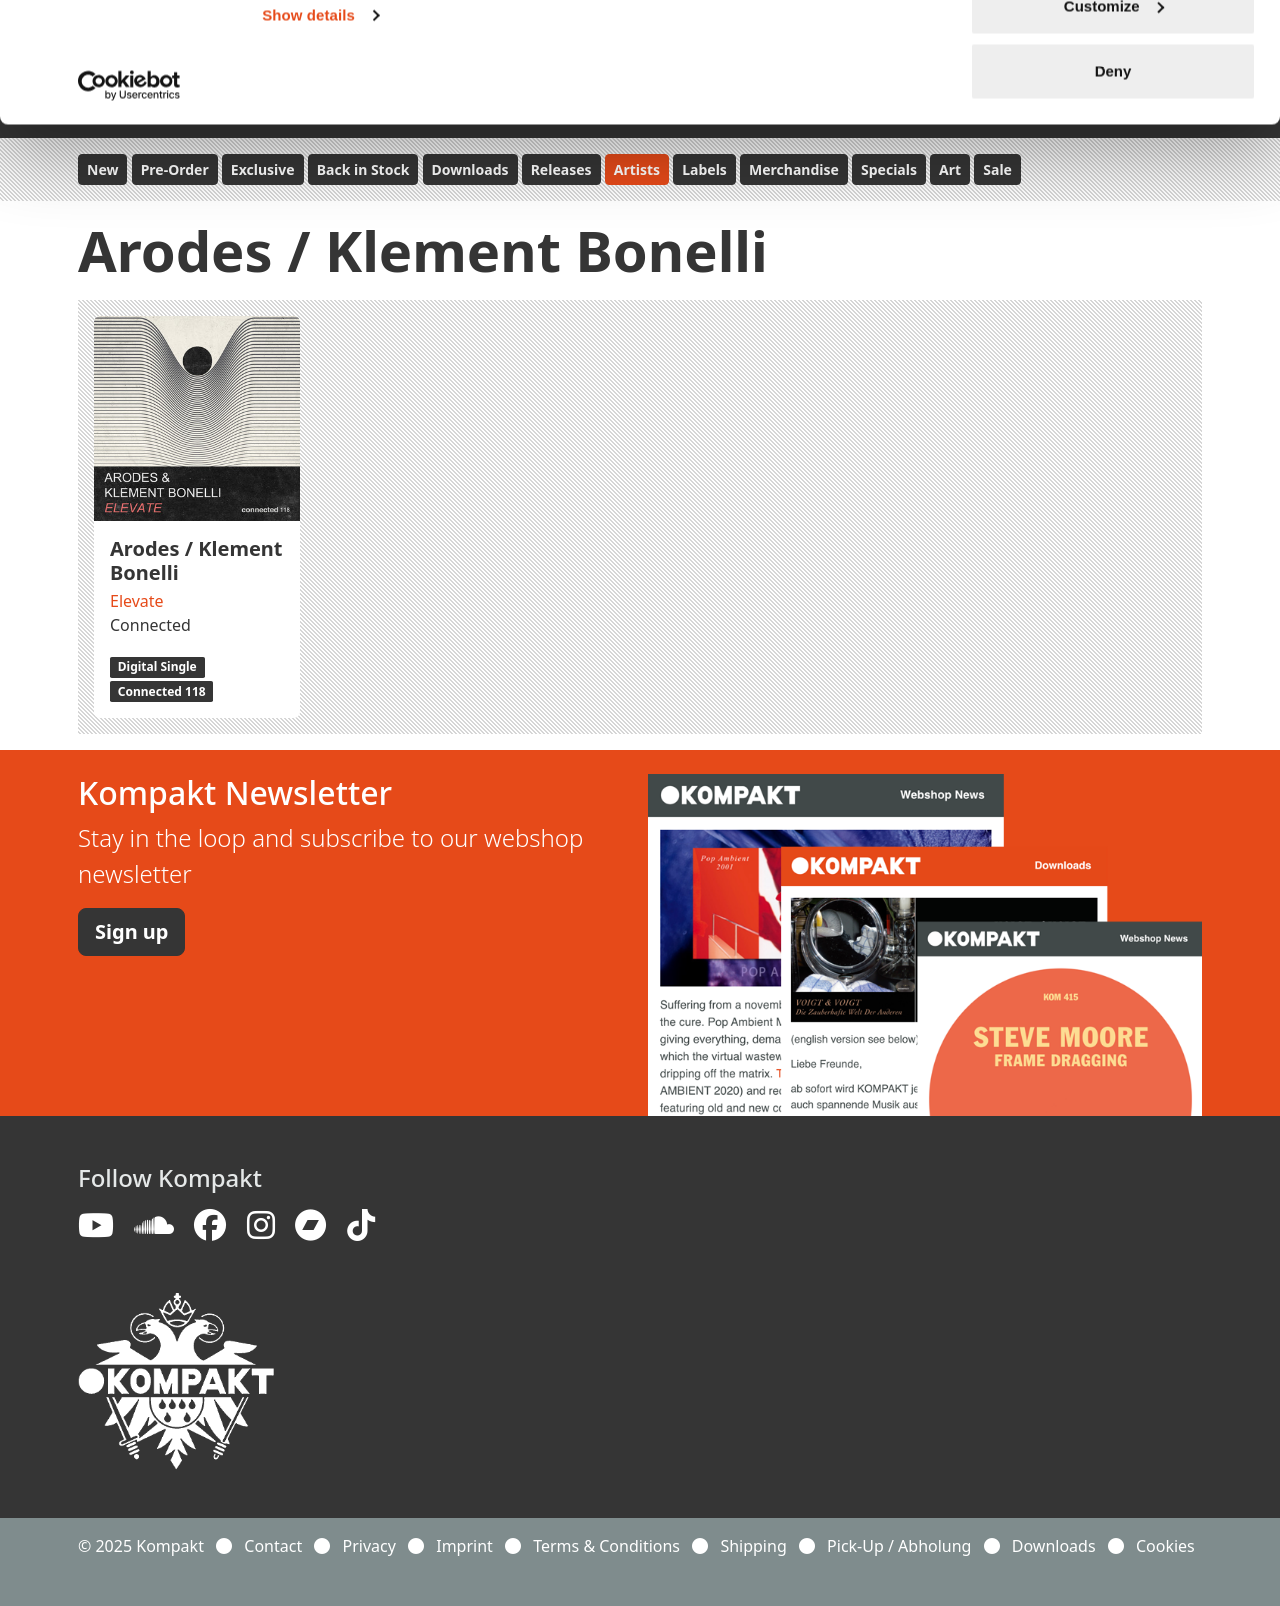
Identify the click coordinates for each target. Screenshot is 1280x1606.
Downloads (1054, 1546)
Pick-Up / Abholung (899, 1546)
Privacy (369, 1546)
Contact (273, 1546)
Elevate (137, 601)
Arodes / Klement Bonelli (196, 560)
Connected (150, 625)
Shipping (753, 1546)
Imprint (464, 1546)
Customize (1114, 118)
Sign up (131, 931)
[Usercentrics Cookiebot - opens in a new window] (129, 198)
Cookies (1165, 1546)
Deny (1113, 183)
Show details (308, 127)
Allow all (1113, 52)
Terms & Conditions (606, 1546)
